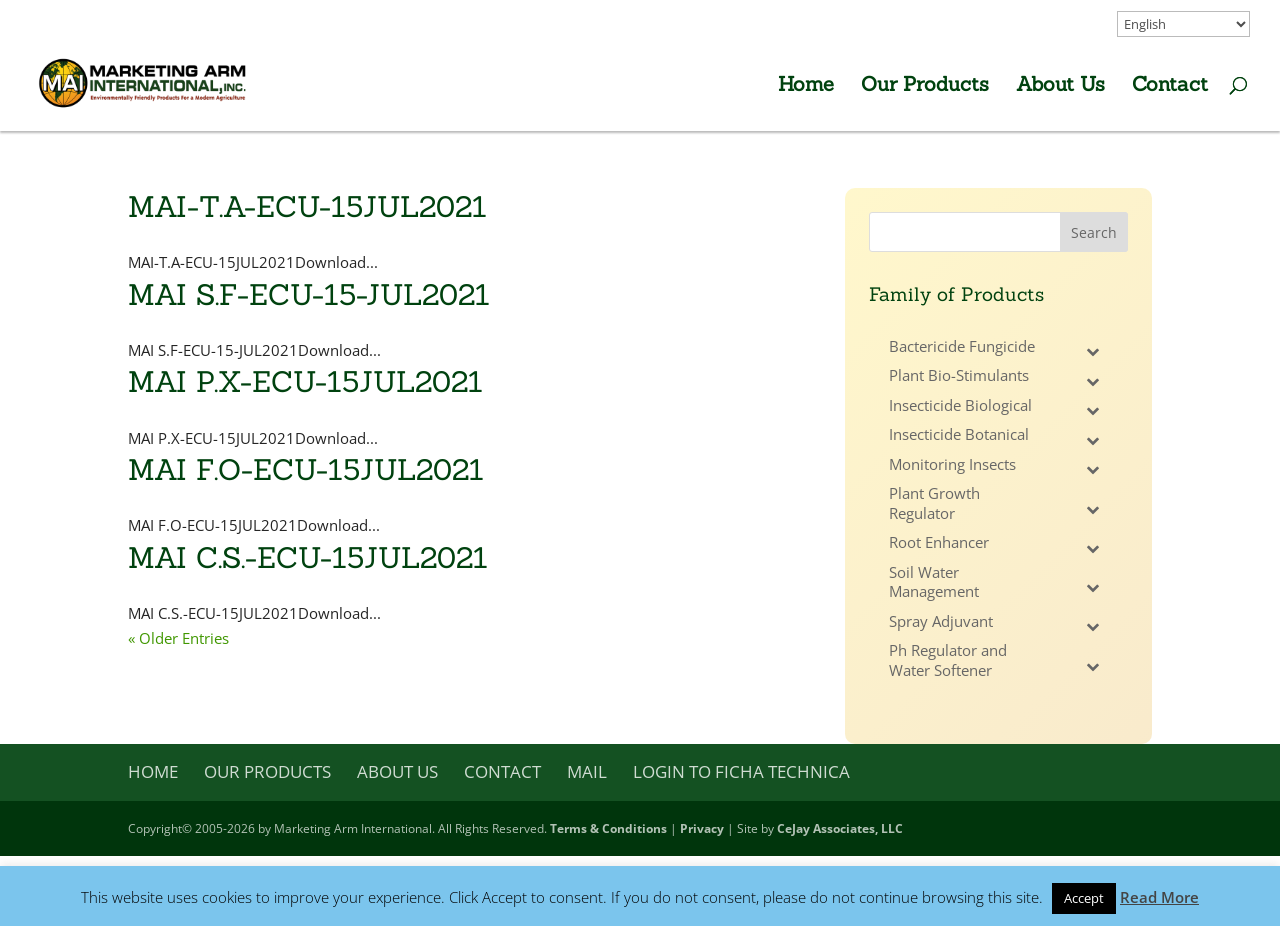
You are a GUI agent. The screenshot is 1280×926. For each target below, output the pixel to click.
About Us (1060, 86)
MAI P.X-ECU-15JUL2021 (305, 381)
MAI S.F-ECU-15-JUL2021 (309, 294)
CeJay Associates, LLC (840, 828)
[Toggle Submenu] (1093, 352)
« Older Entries (178, 638)
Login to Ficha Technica (741, 771)
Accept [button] (1084, 898)
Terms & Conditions (608, 828)
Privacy (702, 828)
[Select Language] (1183, 24)
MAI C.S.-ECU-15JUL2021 (308, 557)
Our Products (925, 86)
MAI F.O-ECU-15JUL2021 (306, 469)
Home (806, 86)
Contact (1170, 86)
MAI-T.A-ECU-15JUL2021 (307, 206)
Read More (1159, 897)
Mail (587, 771)
